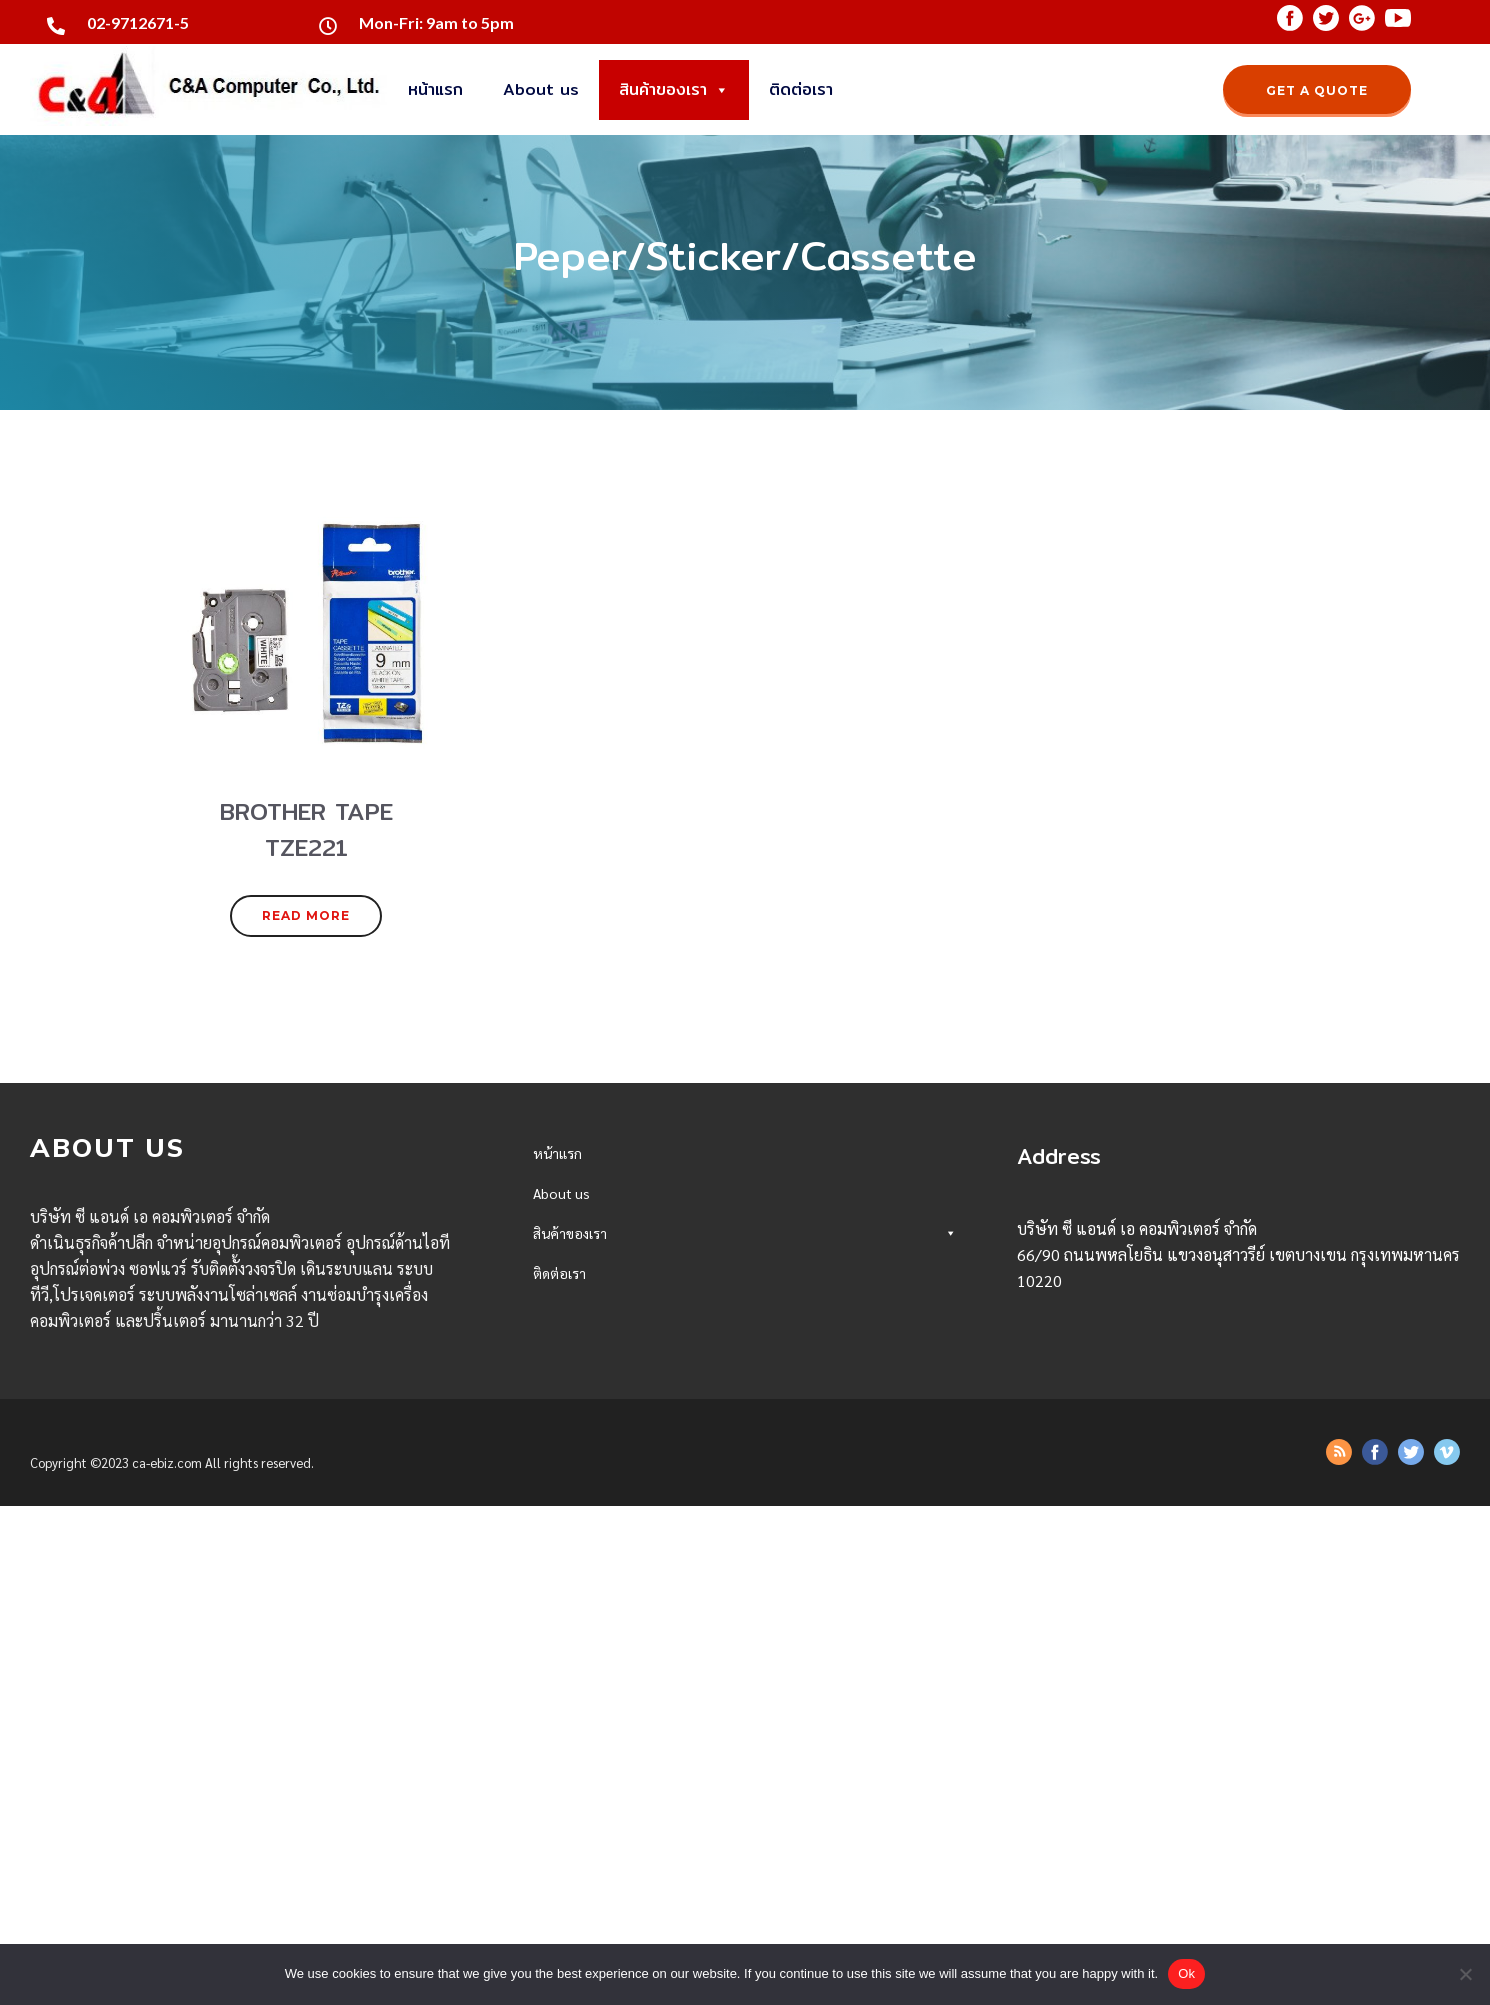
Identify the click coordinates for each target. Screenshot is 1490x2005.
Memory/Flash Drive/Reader (744, 1340)
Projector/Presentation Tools (744, 1515)
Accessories (744, 1550)
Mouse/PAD (744, 1410)
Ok (1186, 1973)
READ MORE (306, 915)
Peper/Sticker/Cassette (744, 1690)
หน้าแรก (435, 89)
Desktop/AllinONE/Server (744, 1270)
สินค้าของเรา (674, 90)
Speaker (744, 1445)
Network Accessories (744, 1760)
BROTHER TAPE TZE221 (612, 1725)
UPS (744, 1585)
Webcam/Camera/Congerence (744, 1480)
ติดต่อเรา (801, 89)
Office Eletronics (744, 1655)
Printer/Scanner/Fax (744, 1620)
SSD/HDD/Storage (744, 1305)
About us (541, 89)
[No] (1465, 1974)
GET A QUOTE (1317, 90)
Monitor (744, 1375)
